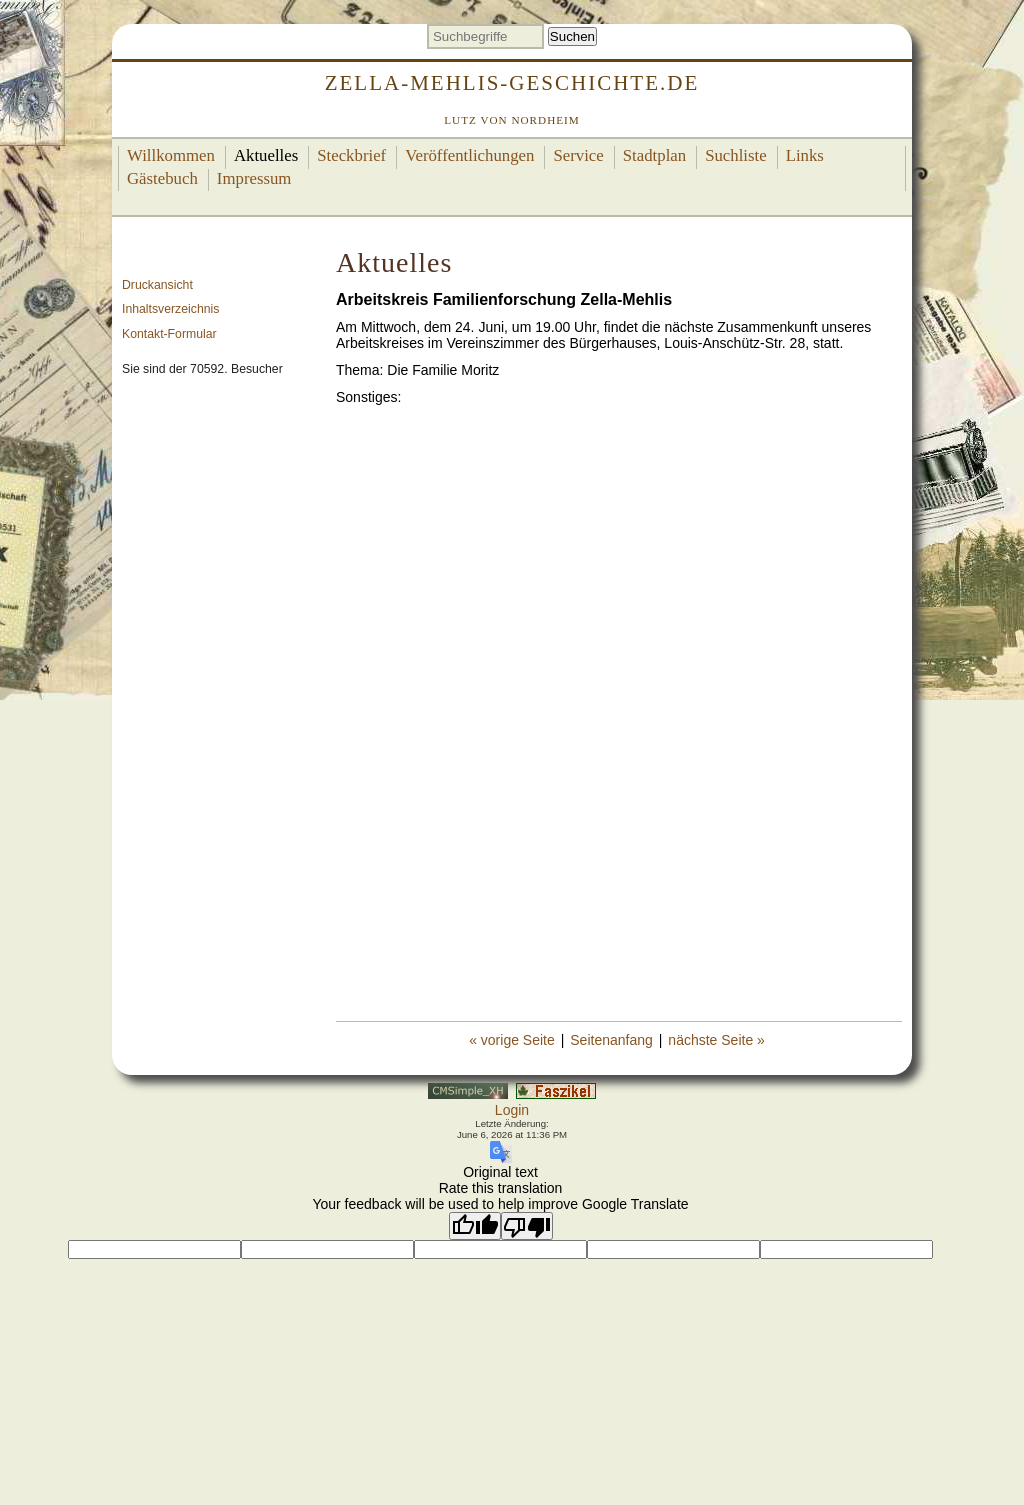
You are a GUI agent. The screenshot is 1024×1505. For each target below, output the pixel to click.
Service (578, 155)
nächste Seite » (716, 1040)
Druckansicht (157, 285)
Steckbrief (351, 155)
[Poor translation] (527, 1226)
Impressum (254, 178)
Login (512, 1110)
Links (805, 155)
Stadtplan (654, 155)
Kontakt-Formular (169, 334)
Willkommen (171, 155)
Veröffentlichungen (469, 155)
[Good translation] (475, 1226)
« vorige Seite (512, 1040)
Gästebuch (162, 178)
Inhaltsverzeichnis (170, 309)
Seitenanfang (611, 1040)
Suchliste (736, 155)
